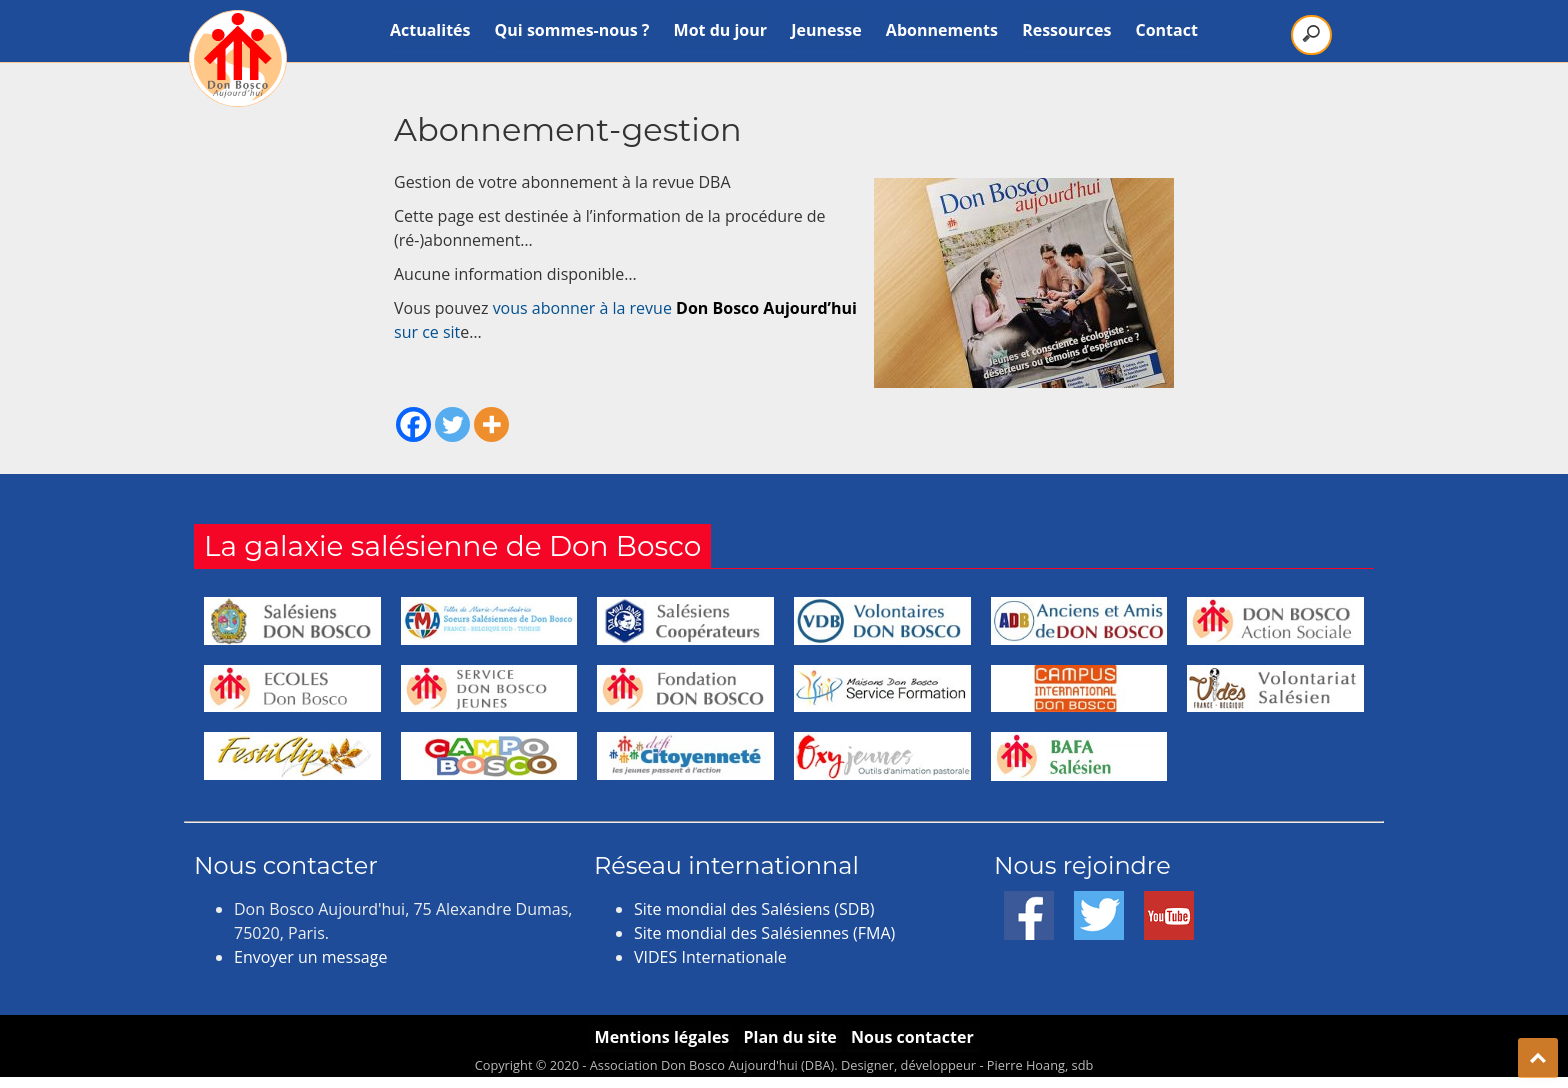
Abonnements (942, 30)
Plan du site (789, 1037)
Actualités (430, 30)
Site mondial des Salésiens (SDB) (754, 909)
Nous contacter (913, 1037)
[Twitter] (452, 424)
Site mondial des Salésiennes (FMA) (764, 933)
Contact (1167, 30)
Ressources (1066, 30)
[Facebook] (413, 424)
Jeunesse (826, 30)
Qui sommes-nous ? (572, 30)
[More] (491, 424)
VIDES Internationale (710, 957)
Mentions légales (660, 1037)
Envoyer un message (310, 957)
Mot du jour (720, 30)
